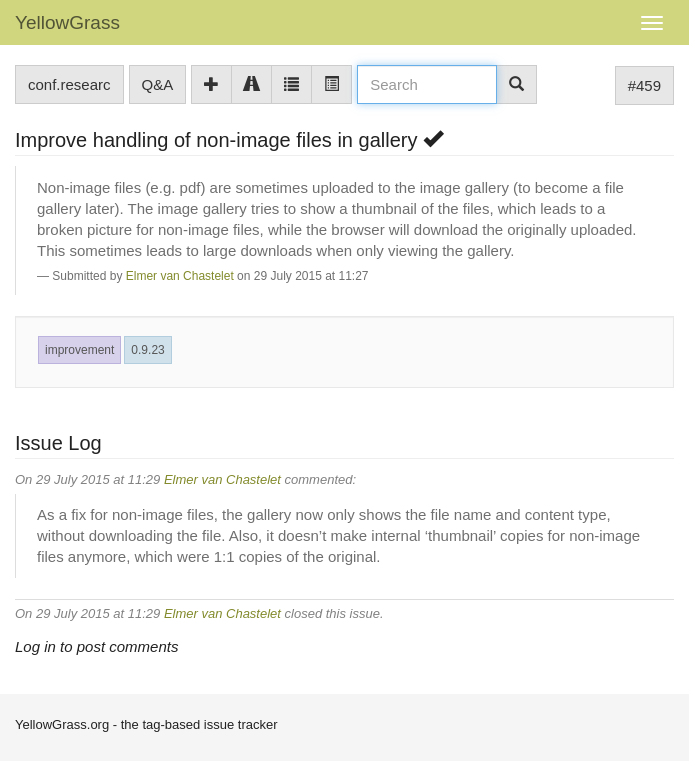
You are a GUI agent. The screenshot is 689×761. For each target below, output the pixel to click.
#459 (644, 85)
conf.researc (69, 84)
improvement (79, 350)
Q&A (158, 84)
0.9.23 (147, 350)
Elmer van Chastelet (180, 276)
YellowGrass (67, 22)
